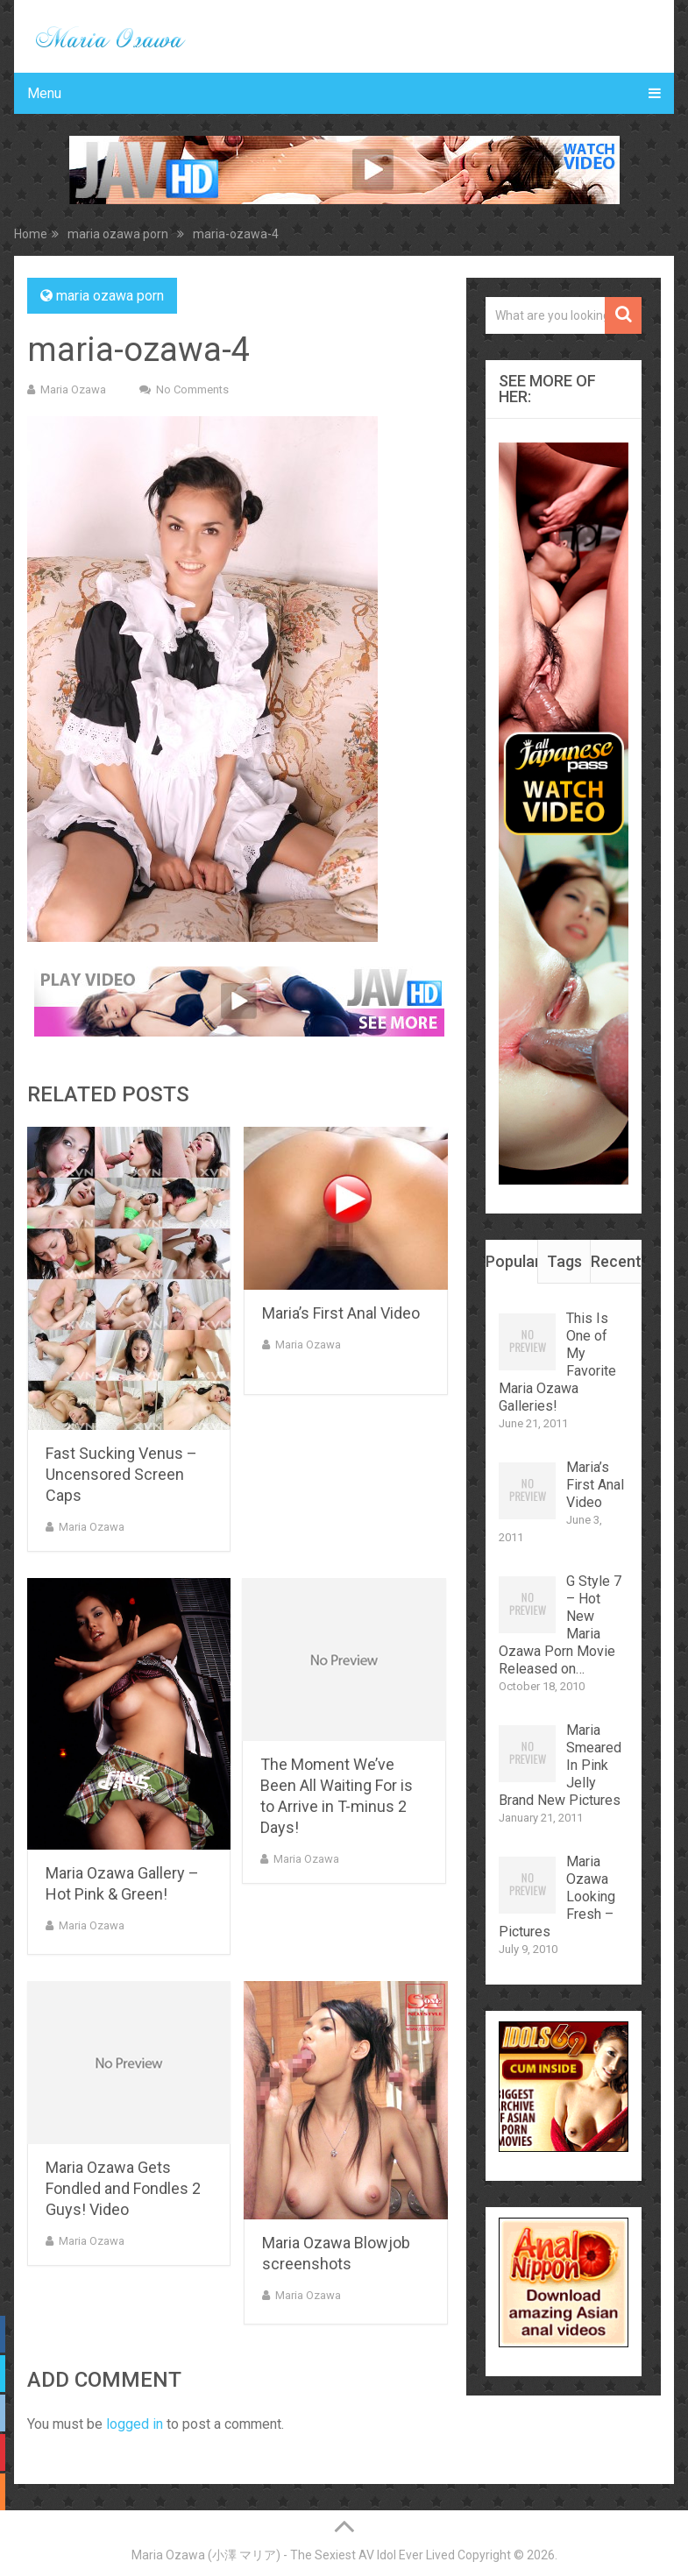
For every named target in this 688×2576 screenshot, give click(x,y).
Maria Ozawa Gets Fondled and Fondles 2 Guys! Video (123, 2188)
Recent (616, 1261)
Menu (44, 93)
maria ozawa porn (110, 295)
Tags (564, 1261)
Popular (511, 1261)
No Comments (192, 389)
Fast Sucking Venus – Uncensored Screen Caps (121, 1474)
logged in (134, 2424)
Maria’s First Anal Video (341, 1313)
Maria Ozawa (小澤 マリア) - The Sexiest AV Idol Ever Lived (293, 2555)
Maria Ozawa (73, 389)
